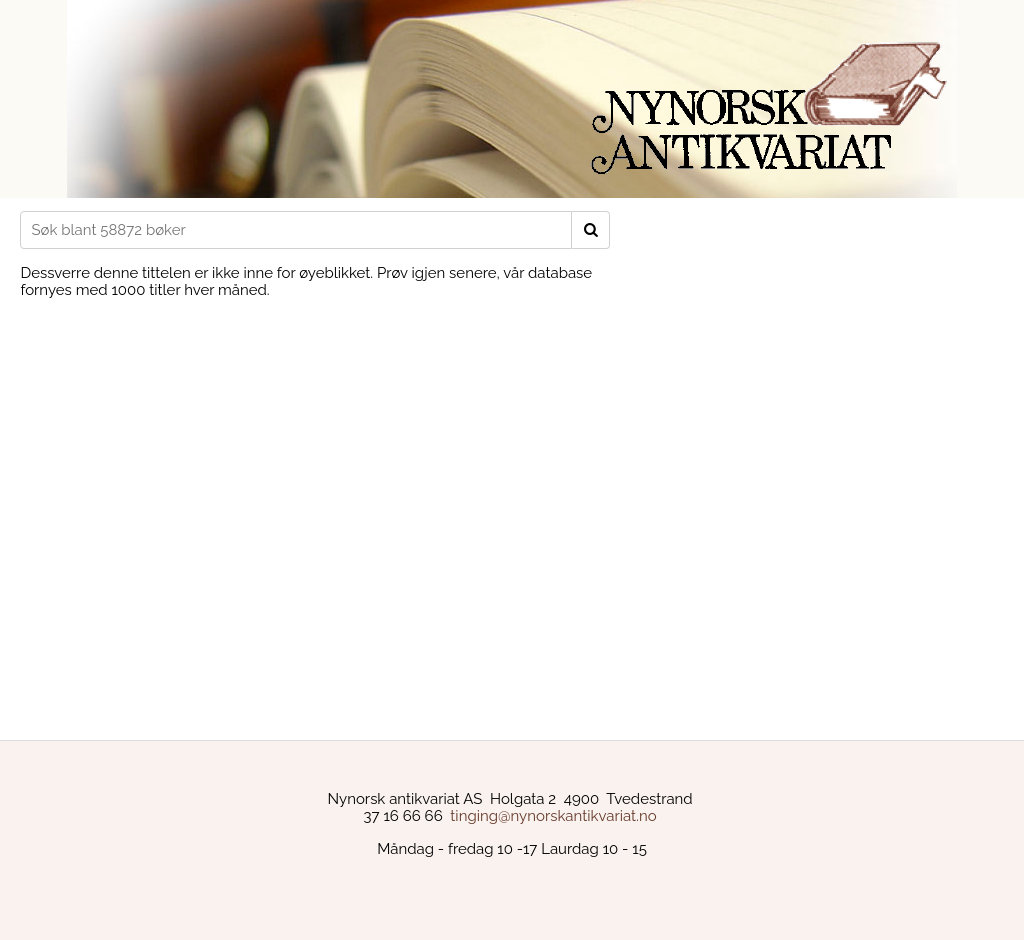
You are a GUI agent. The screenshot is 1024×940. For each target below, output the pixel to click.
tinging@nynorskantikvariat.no (553, 816)
